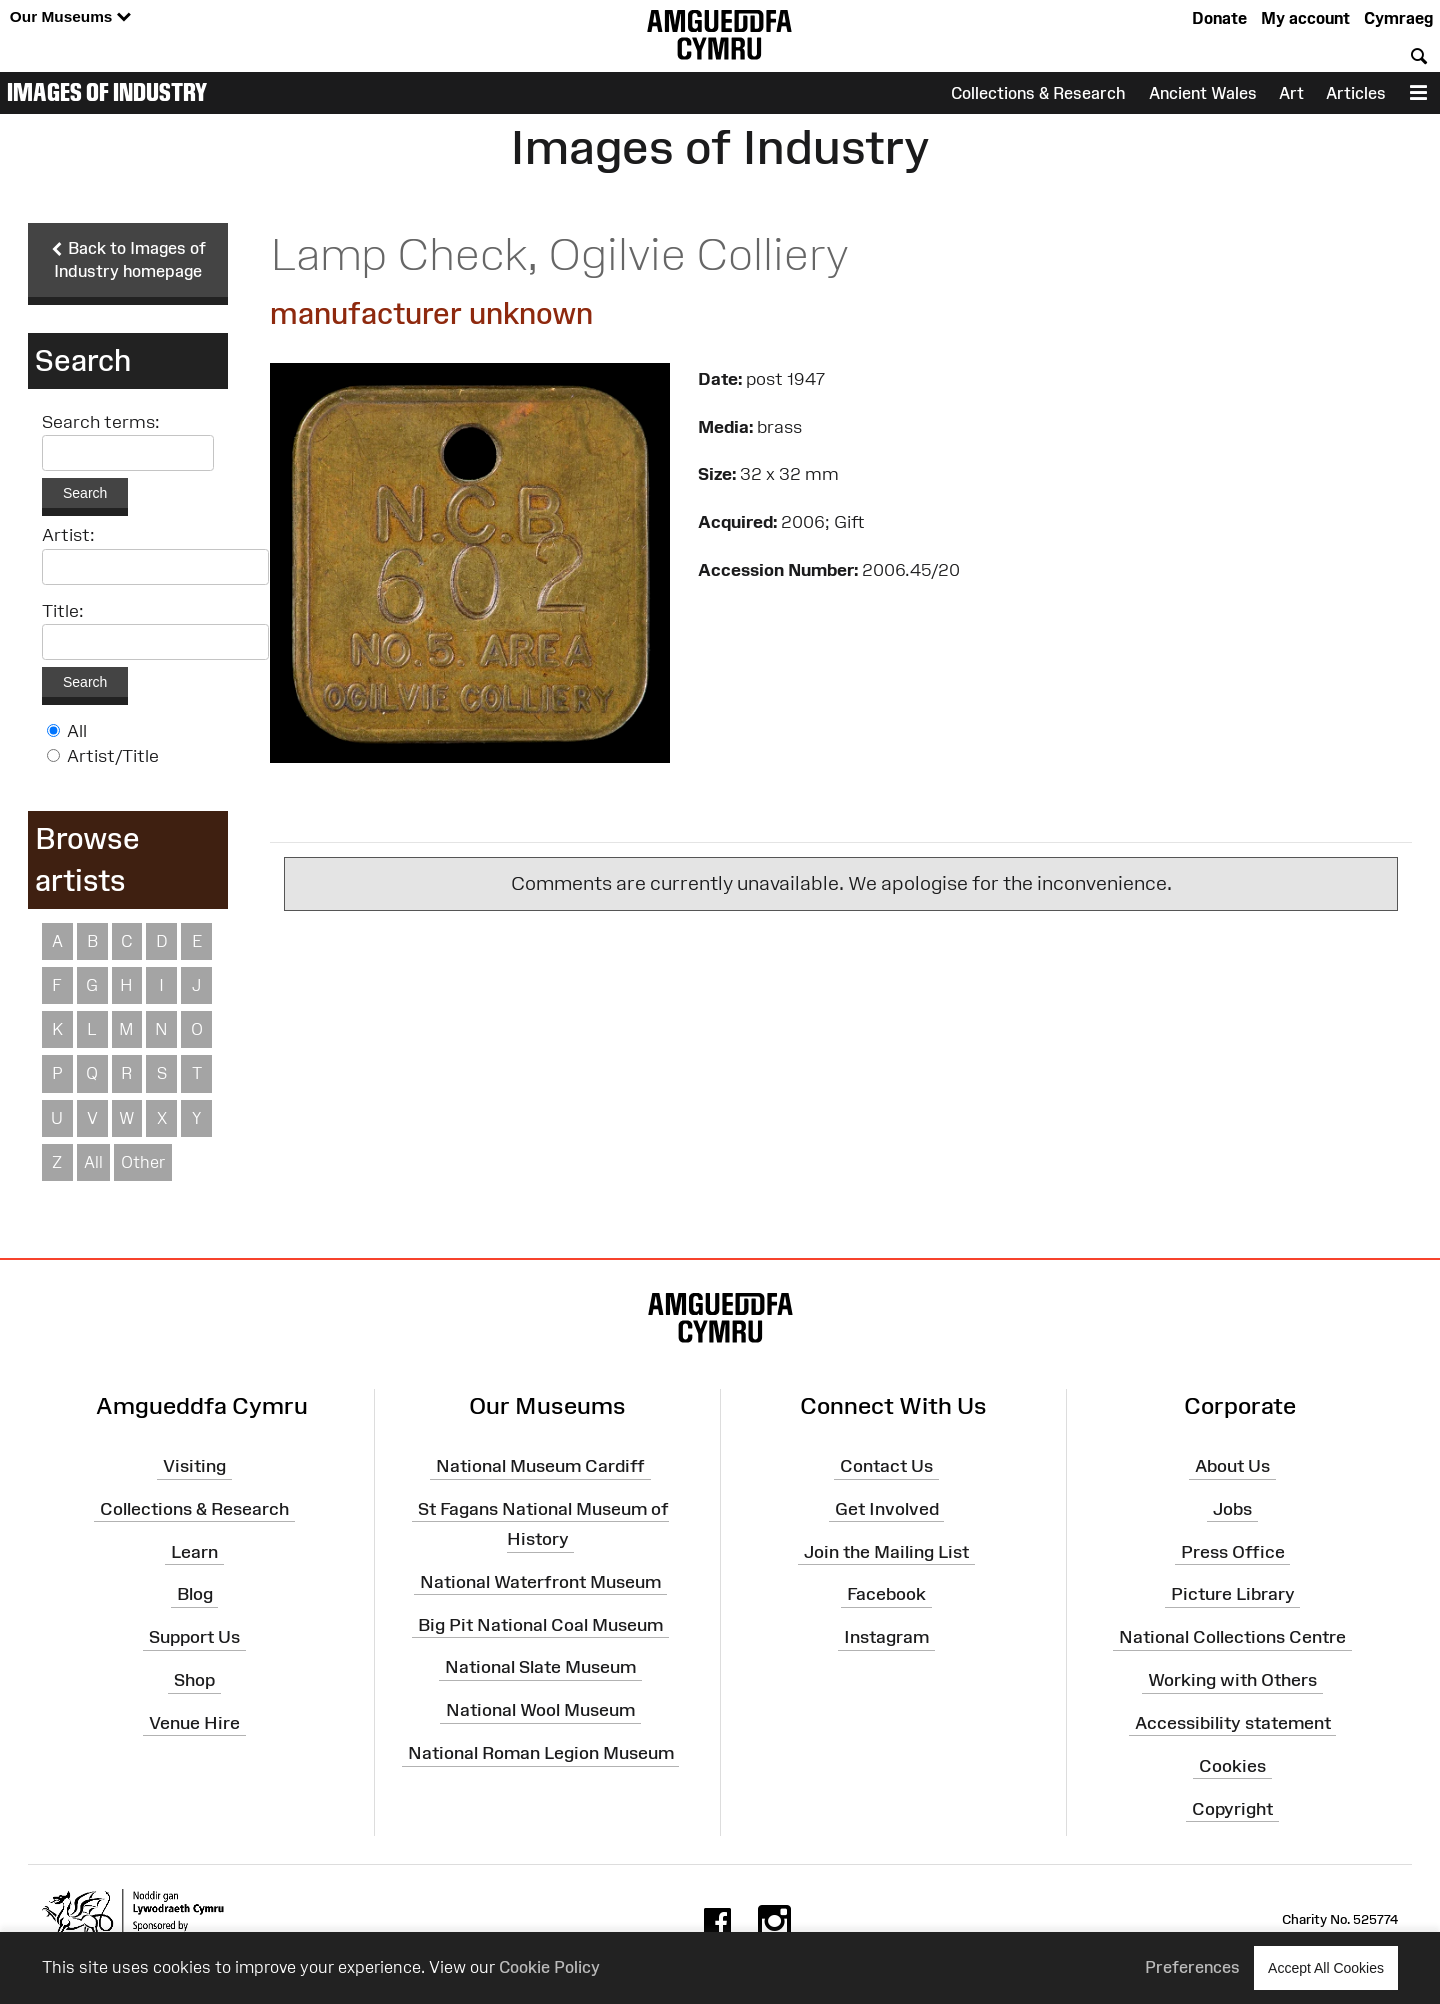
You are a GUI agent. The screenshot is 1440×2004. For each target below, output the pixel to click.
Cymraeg (1398, 18)
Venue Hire (194, 1723)
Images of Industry (107, 92)
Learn (194, 1552)
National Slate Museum (540, 1668)
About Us (1232, 1466)
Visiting (194, 1466)
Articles (1356, 93)
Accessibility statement (1233, 1723)
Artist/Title (113, 756)
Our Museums (70, 17)
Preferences (1192, 1967)
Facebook (886, 1595)
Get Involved (887, 1509)
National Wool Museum (540, 1710)
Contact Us (886, 1466)
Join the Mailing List (886, 1552)
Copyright (1232, 1809)
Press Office (1233, 1552)
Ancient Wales (1203, 93)
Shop (194, 1680)
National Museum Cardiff (540, 1466)
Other (143, 1162)
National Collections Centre (1232, 1637)
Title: (63, 611)
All (77, 731)
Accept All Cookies (1326, 1967)
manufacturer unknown (431, 313)
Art (1291, 93)
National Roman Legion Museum (541, 1753)
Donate (1219, 18)
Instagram (886, 1637)
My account (1305, 18)
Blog (195, 1595)
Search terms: (101, 423)
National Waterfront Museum (540, 1582)
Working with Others (1232, 1680)
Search (85, 494)
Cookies (1232, 1766)
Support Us (194, 1637)
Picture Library (1233, 1595)
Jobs (1232, 1509)
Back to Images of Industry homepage (128, 259)
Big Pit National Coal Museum (540, 1625)
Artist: (68, 536)
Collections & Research (1038, 93)
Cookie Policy (549, 1967)
